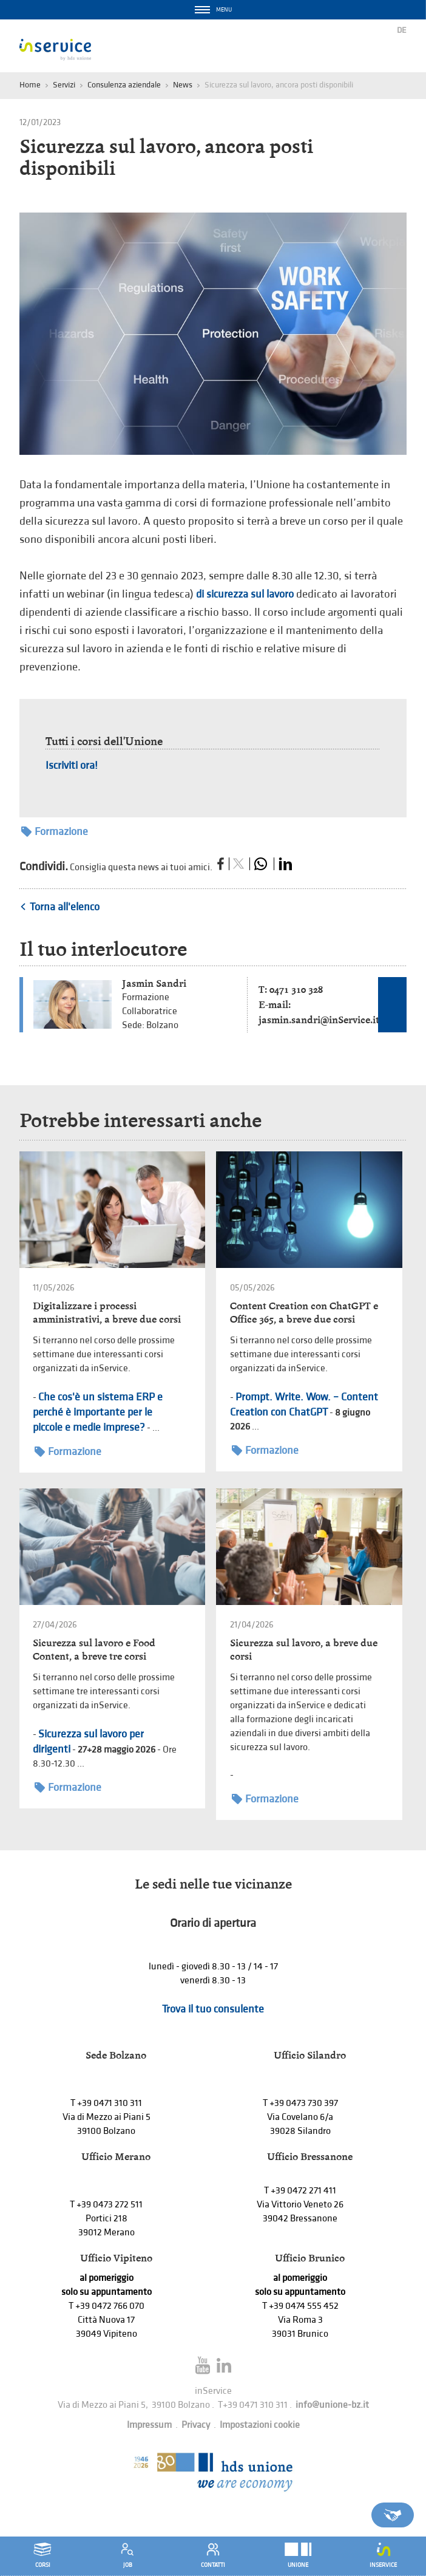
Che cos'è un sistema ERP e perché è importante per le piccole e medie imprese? (98, 1412)
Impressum (149, 2425)
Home (30, 85)
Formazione (54, 831)
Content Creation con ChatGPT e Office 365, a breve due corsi (304, 1313)
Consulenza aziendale (124, 85)
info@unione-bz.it (332, 2405)
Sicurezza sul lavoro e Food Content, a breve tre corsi (94, 1650)
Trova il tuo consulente (213, 2009)
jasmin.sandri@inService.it (319, 1020)
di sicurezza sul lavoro (245, 594)
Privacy (195, 2425)
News (182, 85)
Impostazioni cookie (260, 2425)
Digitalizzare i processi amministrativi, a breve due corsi (107, 1313)
